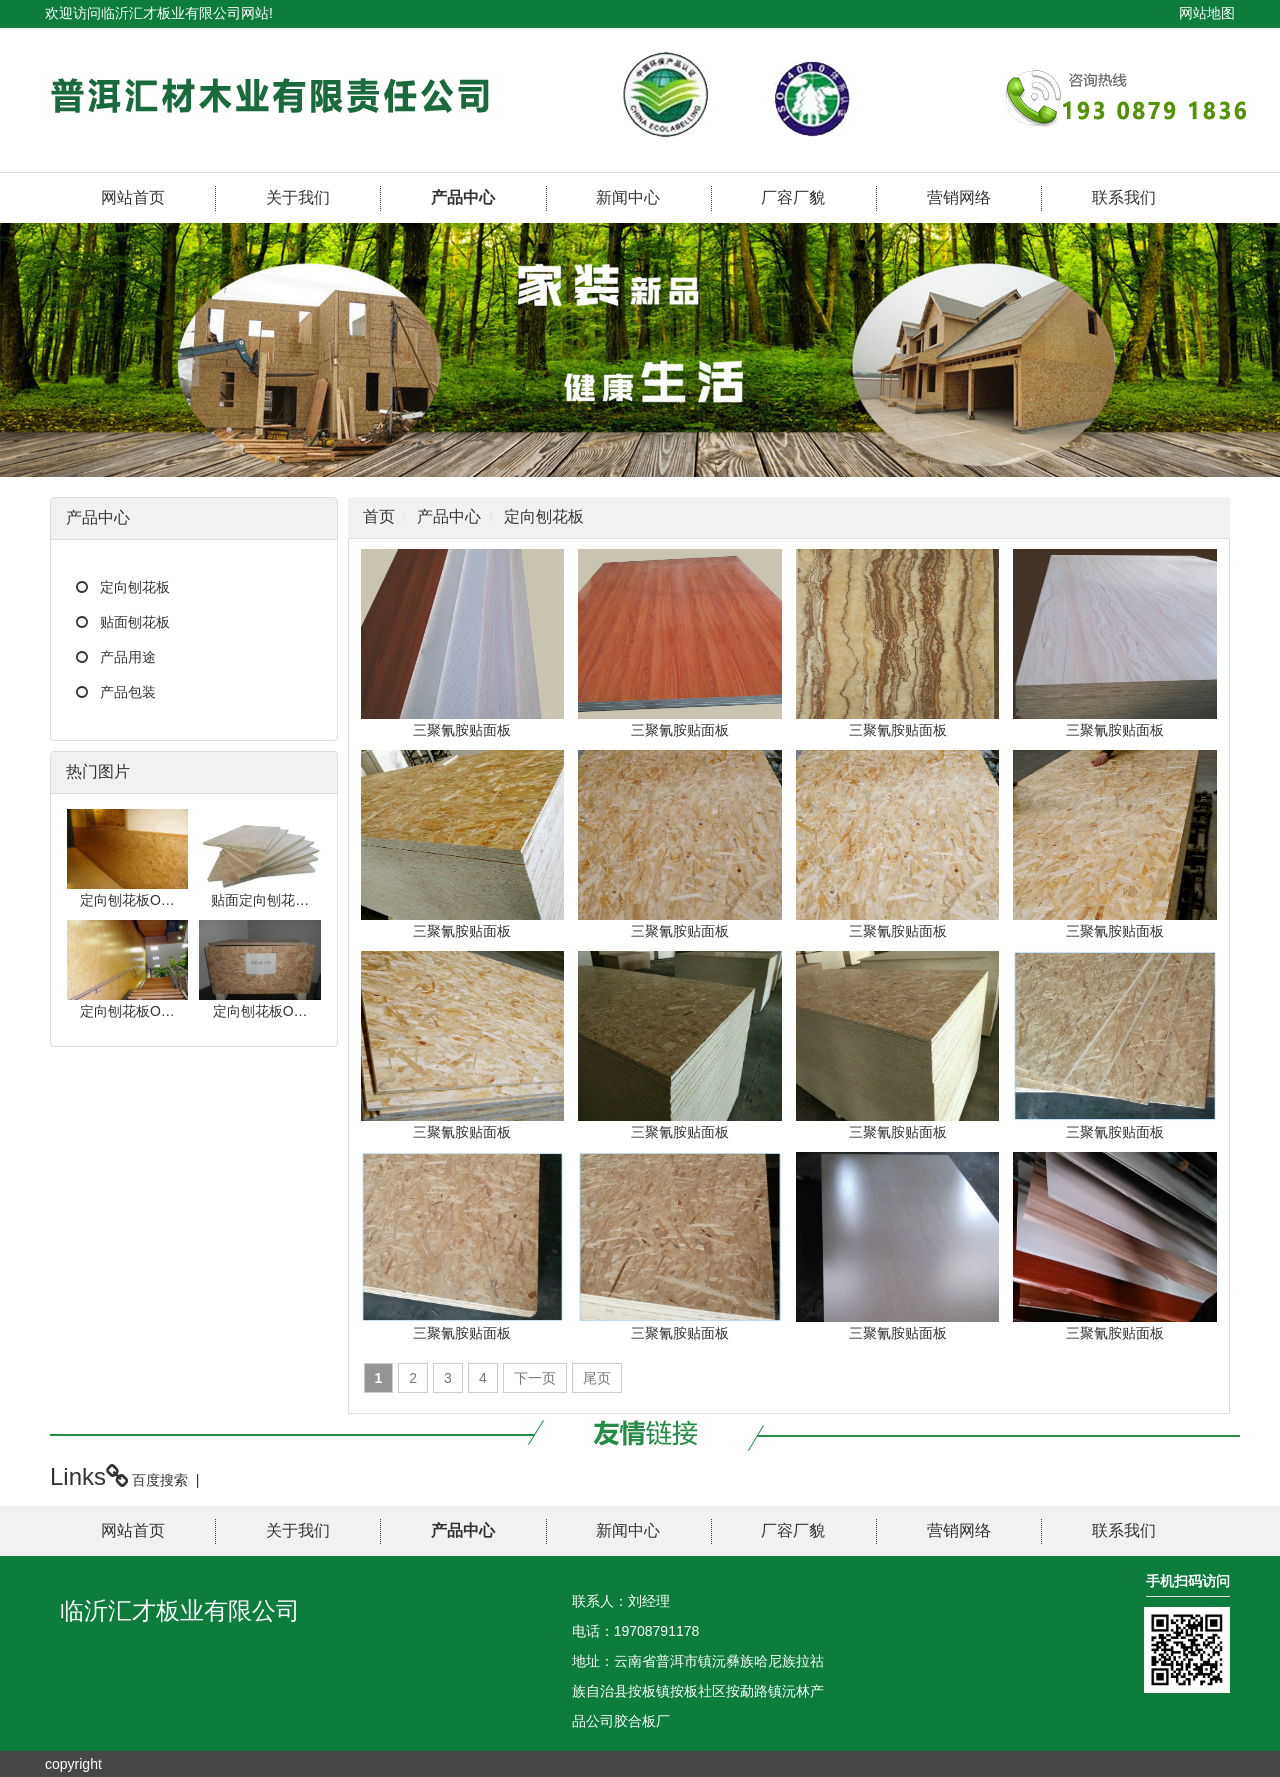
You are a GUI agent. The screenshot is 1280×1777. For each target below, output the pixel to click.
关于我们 (298, 197)
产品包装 (128, 692)
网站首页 (133, 197)
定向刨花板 (135, 587)
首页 (379, 516)
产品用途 (128, 657)
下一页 (535, 1378)
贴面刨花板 (135, 622)
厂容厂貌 (793, 197)
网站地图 (1207, 13)
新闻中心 (628, 197)
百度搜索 (160, 1480)
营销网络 (959, 197)
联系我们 (1124, 197)
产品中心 (463, 197)
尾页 (597, 1378)
